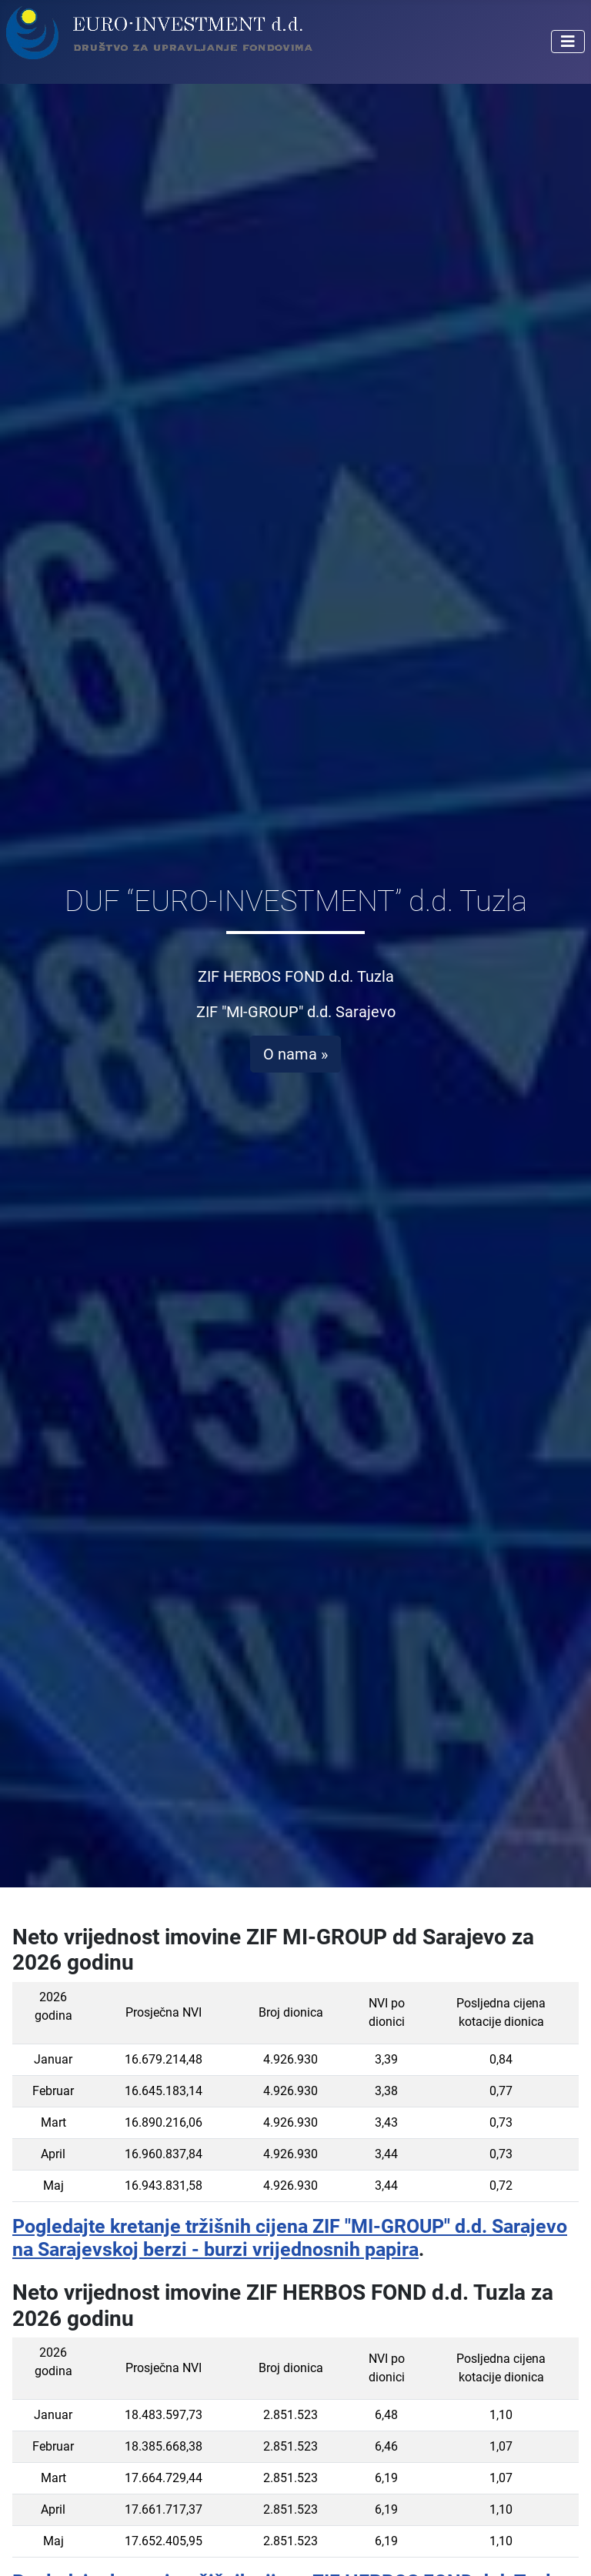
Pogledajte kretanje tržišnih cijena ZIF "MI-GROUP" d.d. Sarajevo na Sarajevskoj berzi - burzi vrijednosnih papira (289, 2237)
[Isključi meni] (568, 41)
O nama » (295, 1054)
